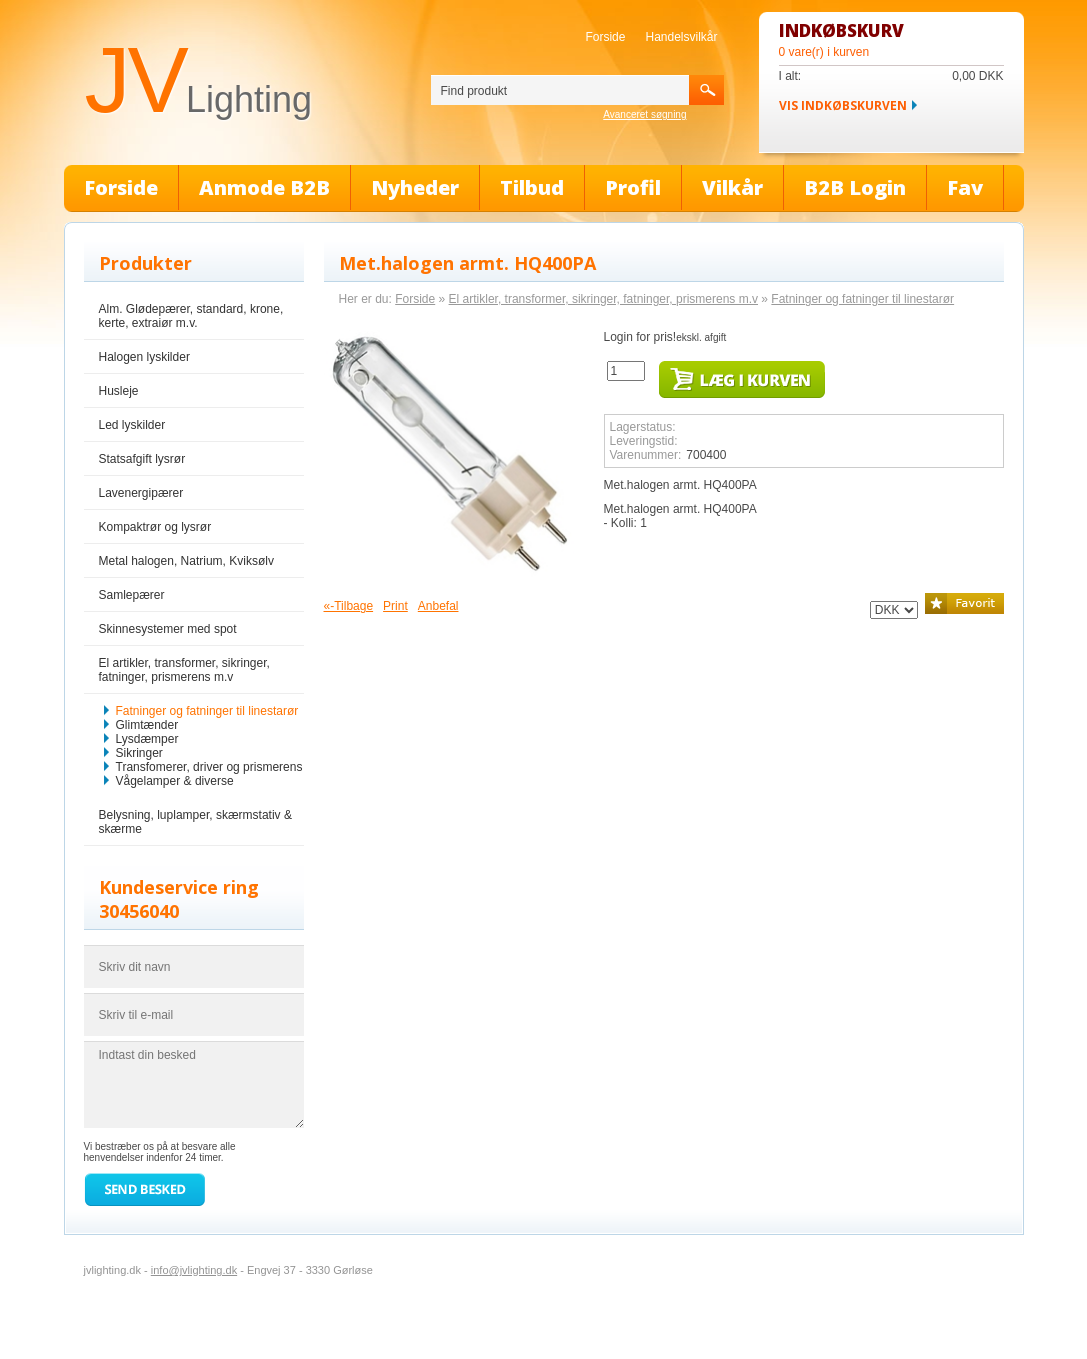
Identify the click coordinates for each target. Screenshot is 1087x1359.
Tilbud (532, 187)
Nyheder (415, 187)
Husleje (119, 391)
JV (198, 80)
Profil (633, 187)
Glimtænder (147, 725)
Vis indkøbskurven (843, 105)
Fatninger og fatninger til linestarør (207, 711)
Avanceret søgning (644, 114)
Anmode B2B (264, 187)
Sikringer (139, 753)
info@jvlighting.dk (194, 1270)
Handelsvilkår (681, 37)
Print (395, 606)
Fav (965, 187)
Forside (605, 37)
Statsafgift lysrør (142, 459)
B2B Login (855, 187)
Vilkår (732, 187)
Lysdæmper (147, 739)
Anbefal (438, 606)
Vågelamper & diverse (175, 781)
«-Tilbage (349, 606)
